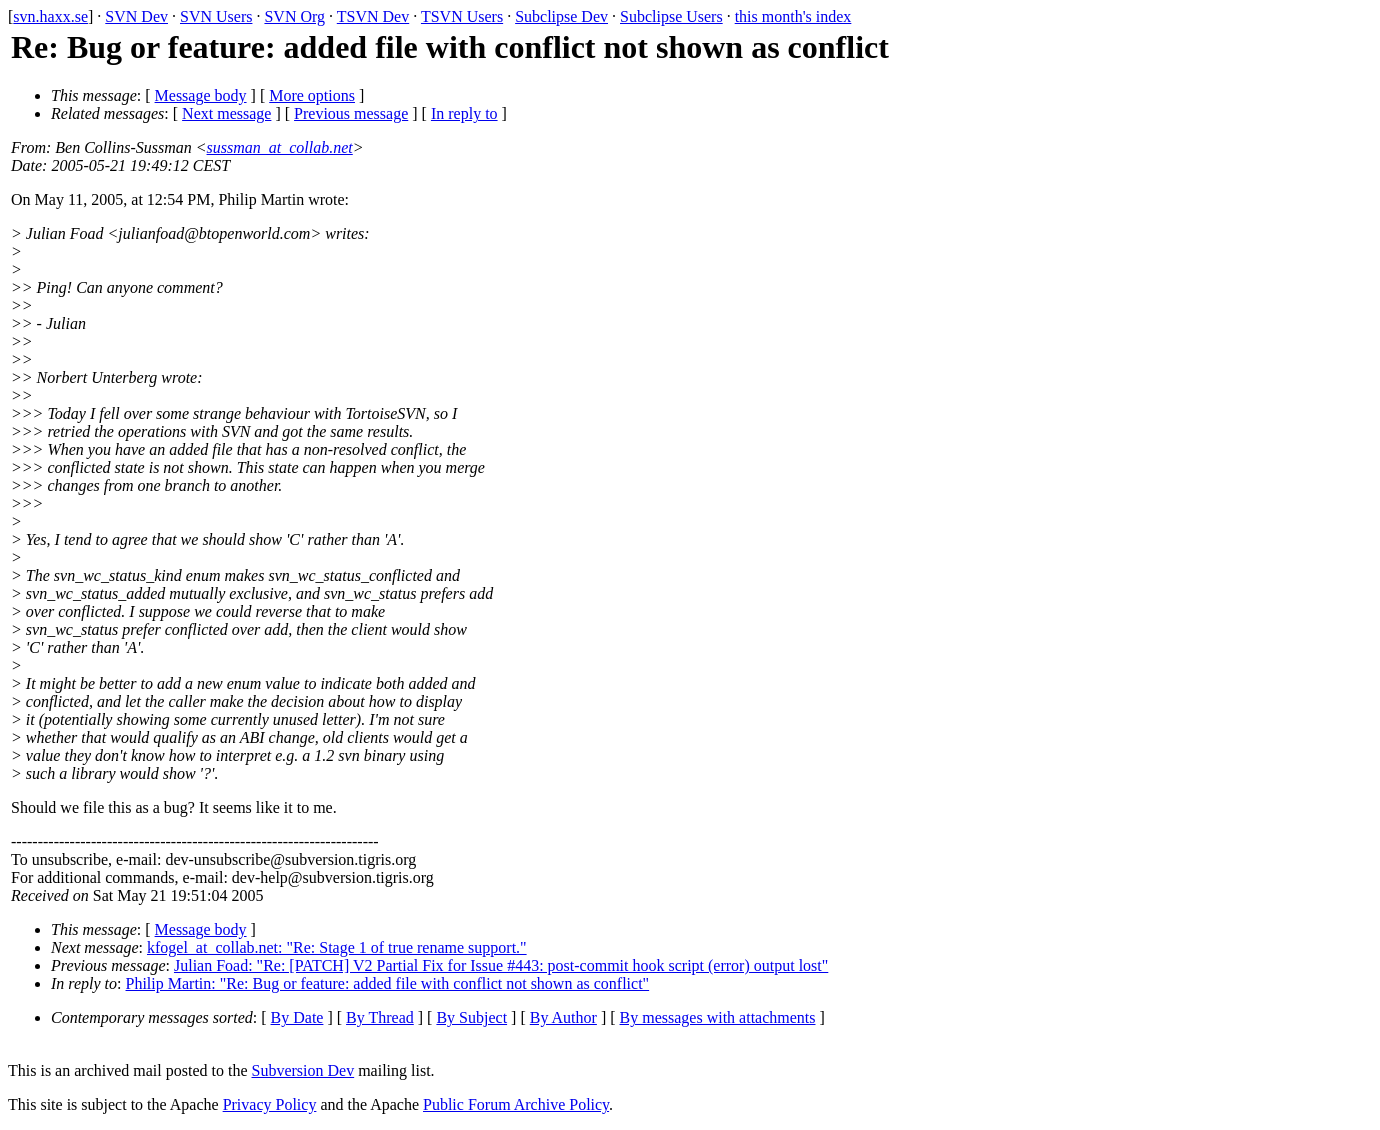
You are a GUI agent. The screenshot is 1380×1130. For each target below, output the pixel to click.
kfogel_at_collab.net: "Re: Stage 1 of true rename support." (337, 947)
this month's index (793, 16)
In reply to (464, 113)
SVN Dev (136, 16)
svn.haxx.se (50, 16)
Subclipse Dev (561, 16)
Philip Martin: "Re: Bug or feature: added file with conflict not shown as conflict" (388, 983)
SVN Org (294, 16)
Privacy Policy (270, 1104)
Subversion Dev (303, 1070)
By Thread (380, 1017)
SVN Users (216, 16)
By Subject (471, 1017)
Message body (201, 95)
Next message (226, 113)
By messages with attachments (718, 1017)
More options (312, 95)
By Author (563, 1017)
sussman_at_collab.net (280, 147)
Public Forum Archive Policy (516, 1104)
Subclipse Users (671, 16)
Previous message (351, 113)
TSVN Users (462, 16)
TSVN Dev (373, 16)
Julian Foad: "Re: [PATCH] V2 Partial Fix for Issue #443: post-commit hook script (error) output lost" (501, 965)
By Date (297, 1017)
